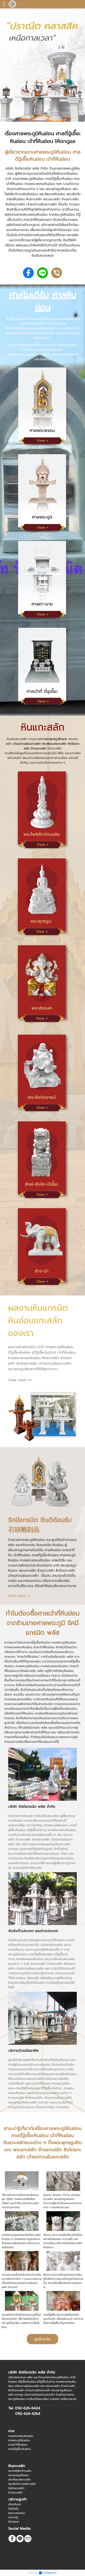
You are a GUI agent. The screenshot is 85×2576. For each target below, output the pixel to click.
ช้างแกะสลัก (38, 748)
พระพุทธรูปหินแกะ (55, 739)
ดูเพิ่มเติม (42, 2339)
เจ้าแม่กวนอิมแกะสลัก (27, 743)
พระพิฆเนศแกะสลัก (54, 743)
